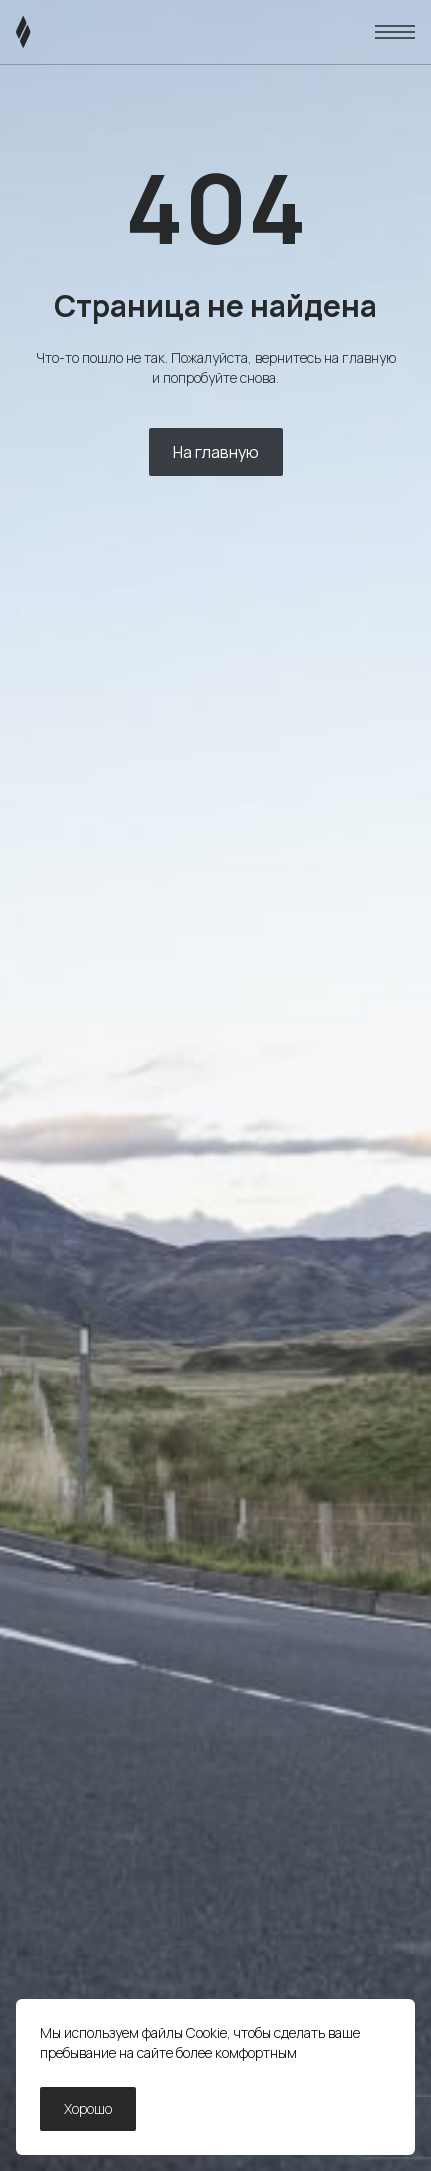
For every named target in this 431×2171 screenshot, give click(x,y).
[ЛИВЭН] (61, 32)
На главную (216, 452)
